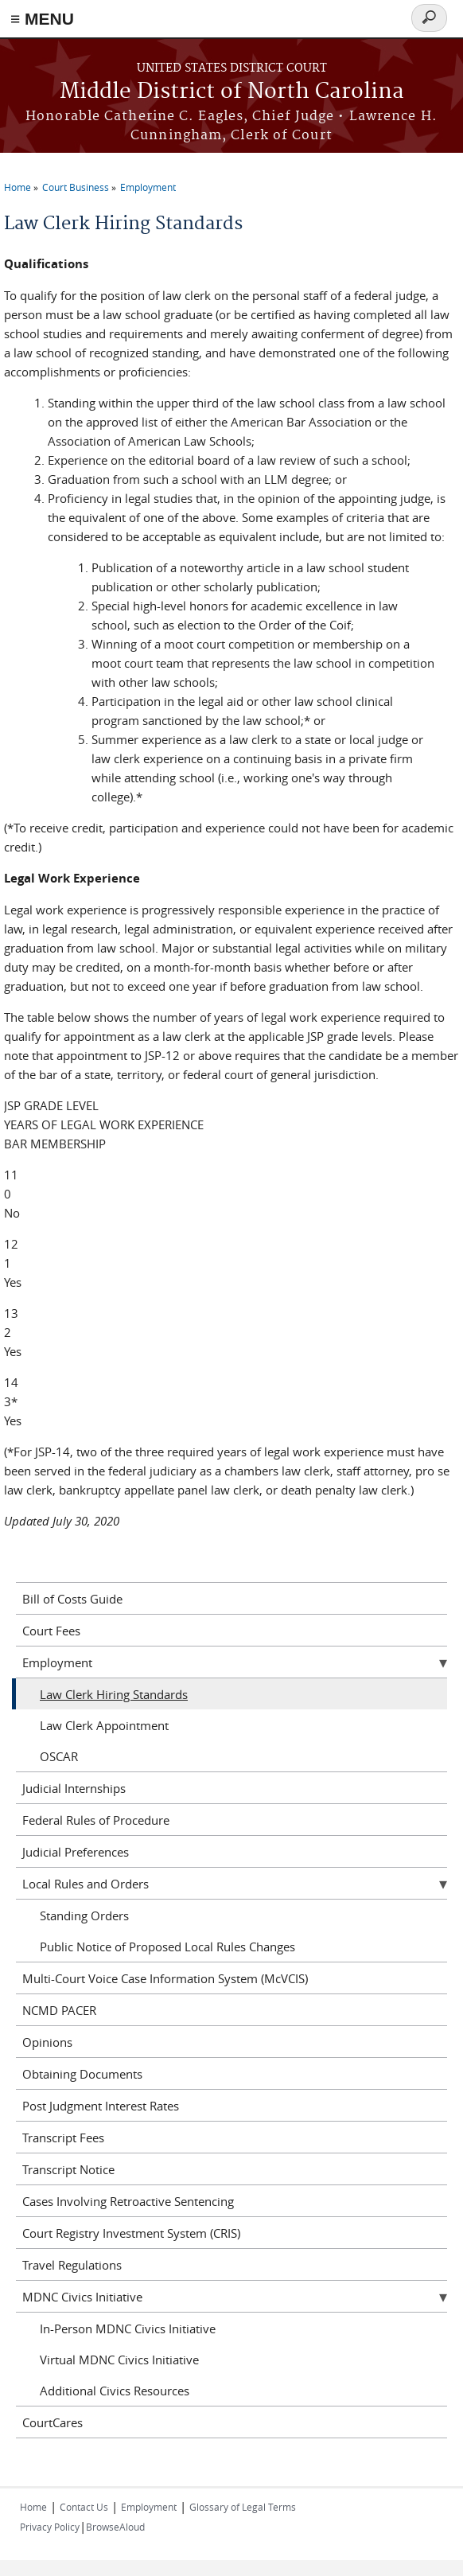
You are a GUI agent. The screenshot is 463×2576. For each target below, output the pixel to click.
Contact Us (84, 2506)
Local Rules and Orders (85, 1884)
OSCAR (59, 1756)
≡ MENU (42, 19)
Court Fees (51, 1631)
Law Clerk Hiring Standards (114, 1694)
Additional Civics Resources (114, 2391)
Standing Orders (84, 1915)
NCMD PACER (59, 2010)
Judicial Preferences (75, 1852)
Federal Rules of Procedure (95, 1820)
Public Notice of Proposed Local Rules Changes (167, 1946)
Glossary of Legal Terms (242, 2506)
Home (17, 187)
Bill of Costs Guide (72, 1599)
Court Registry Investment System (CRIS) (131, 2233)
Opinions (47, 2042)
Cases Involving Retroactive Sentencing (128, 2201)
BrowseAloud (115, 2526)
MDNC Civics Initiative (82, 2297)
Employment (148, 187)
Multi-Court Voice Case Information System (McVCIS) (165, 1978)
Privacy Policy (50, 2526)
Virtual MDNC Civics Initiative (119, 2360)
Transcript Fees (63, 2137)
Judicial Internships (74, 1788)
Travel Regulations (72, 2265)
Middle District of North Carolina (232, 92)
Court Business (75, 187)
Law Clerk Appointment (104, 1725)
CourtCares (52, 2422)
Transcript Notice (68, 2169)
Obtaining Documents (82, 2074)
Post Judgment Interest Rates (100, 2106)
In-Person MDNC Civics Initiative (128, 2328)
